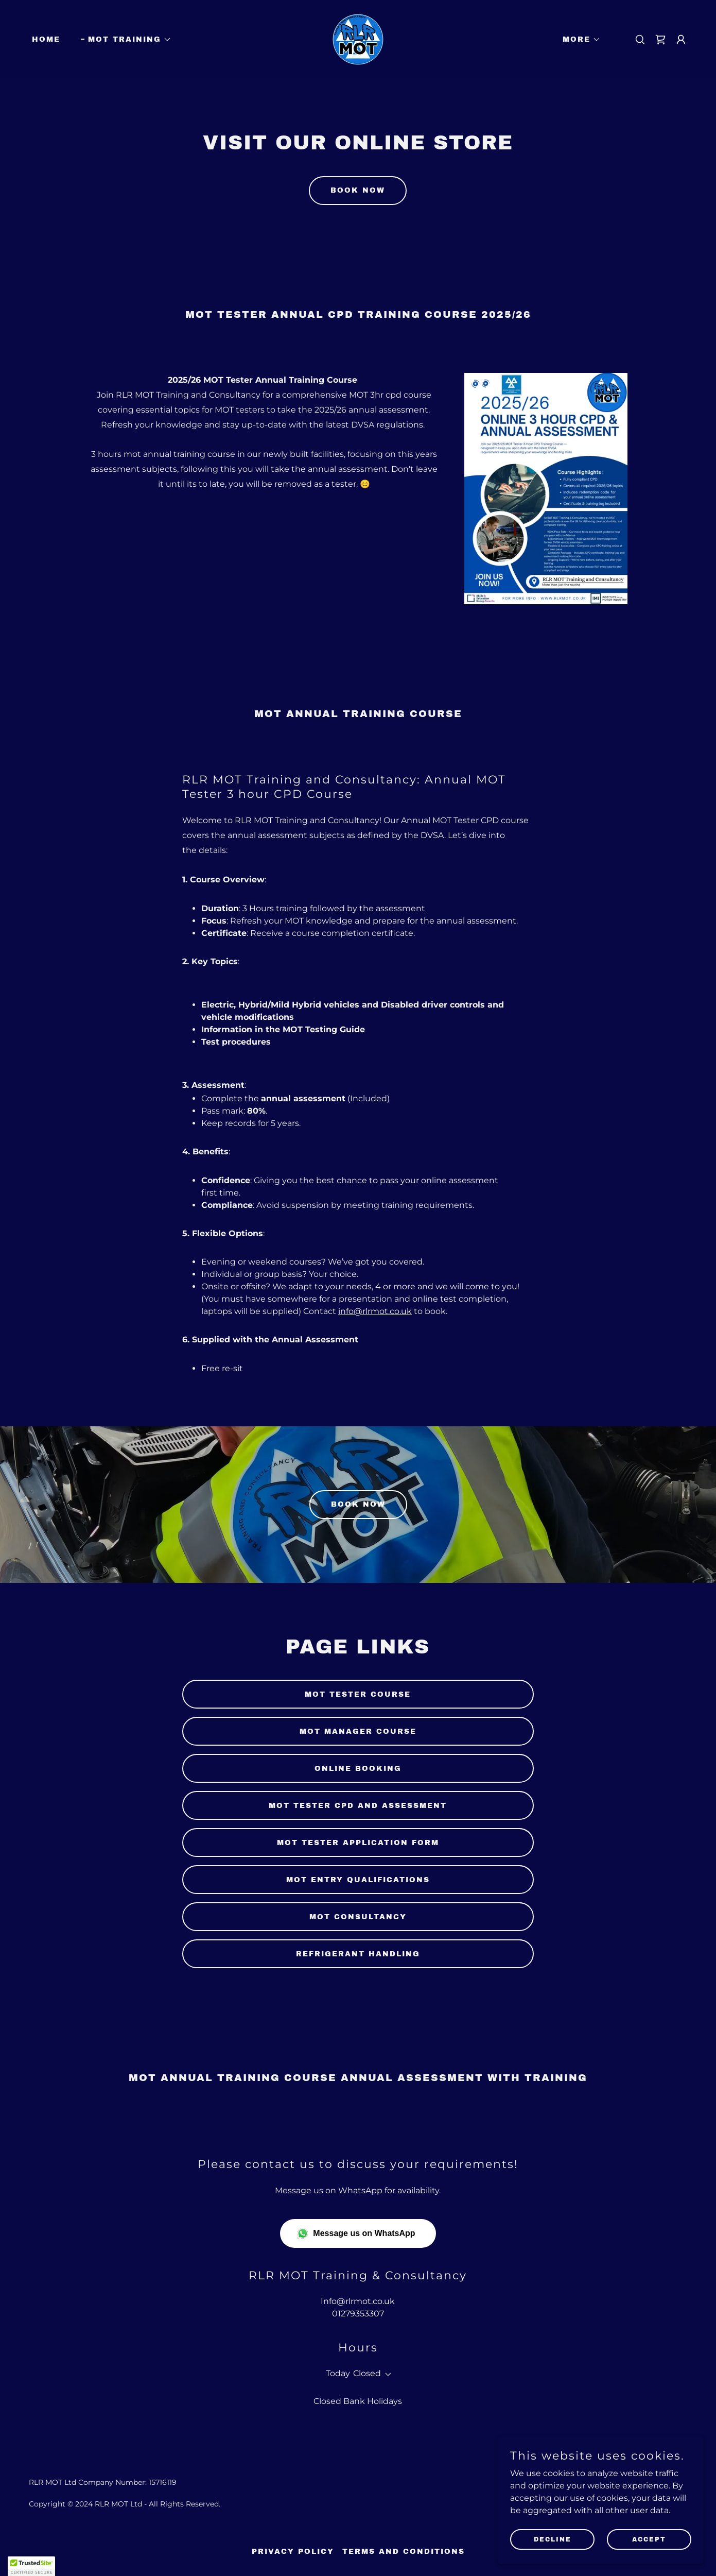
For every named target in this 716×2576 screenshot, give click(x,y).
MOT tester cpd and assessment (358, 1806)
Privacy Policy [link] (293, 2551)
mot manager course (358, 1731)
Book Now (358, 1504)
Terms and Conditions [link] (403, 2551)
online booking (358, 1768)
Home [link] (46, 39)
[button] (126, 39)
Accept (649, 2539)
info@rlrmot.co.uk (375, 1311)
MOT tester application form (358, 1843)
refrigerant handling (358, 1954)
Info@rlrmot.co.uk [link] (358, 2301)
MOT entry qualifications (358, 1880)
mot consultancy (358, 1917)
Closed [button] (367, 2373)
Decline (552, 2539)
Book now (357, 190)
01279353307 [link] (358, 2313)
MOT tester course (358, 1694)
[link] (358, 39)
